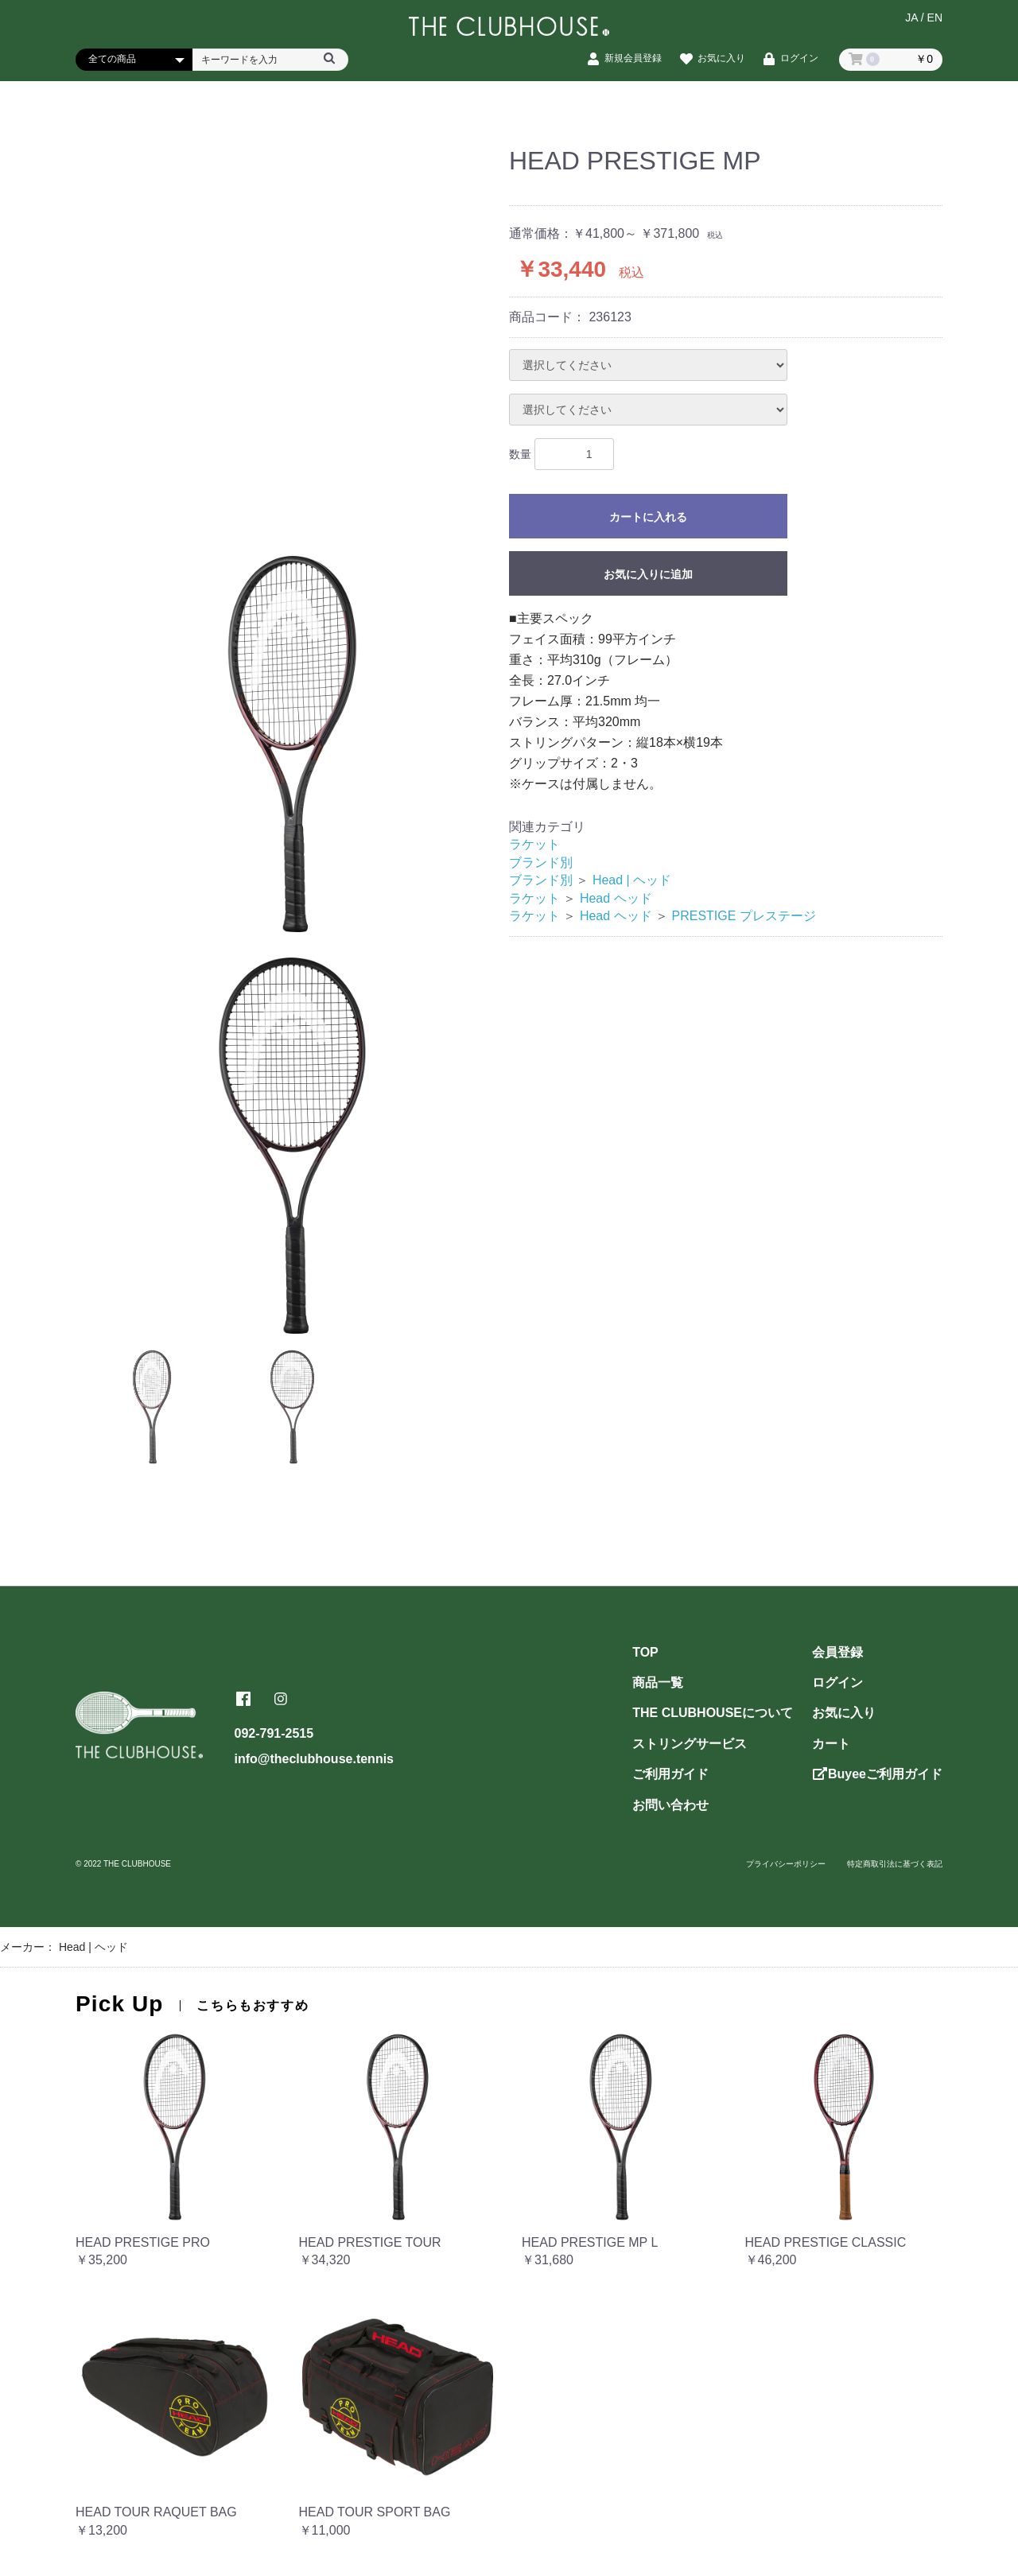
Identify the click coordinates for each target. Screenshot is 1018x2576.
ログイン (837, 1682)
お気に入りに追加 (648, 574)
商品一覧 (657, 1682)
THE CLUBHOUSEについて (712, 1712)
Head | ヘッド (632, 880)
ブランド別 (541, 862)
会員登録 (837, 1652)
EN (934, 21)
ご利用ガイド (670, 1774)
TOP (645, 1652)
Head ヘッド (616, 898)
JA (911, 21)
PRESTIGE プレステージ (744, 916)
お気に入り (844, 1712)
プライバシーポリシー (786, 1863)
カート (831, 1743)
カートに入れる (648, 517)
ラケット (534, 844)
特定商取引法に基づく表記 (894, 1863)
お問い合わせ (670, 1805)
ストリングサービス (689, 1743)
